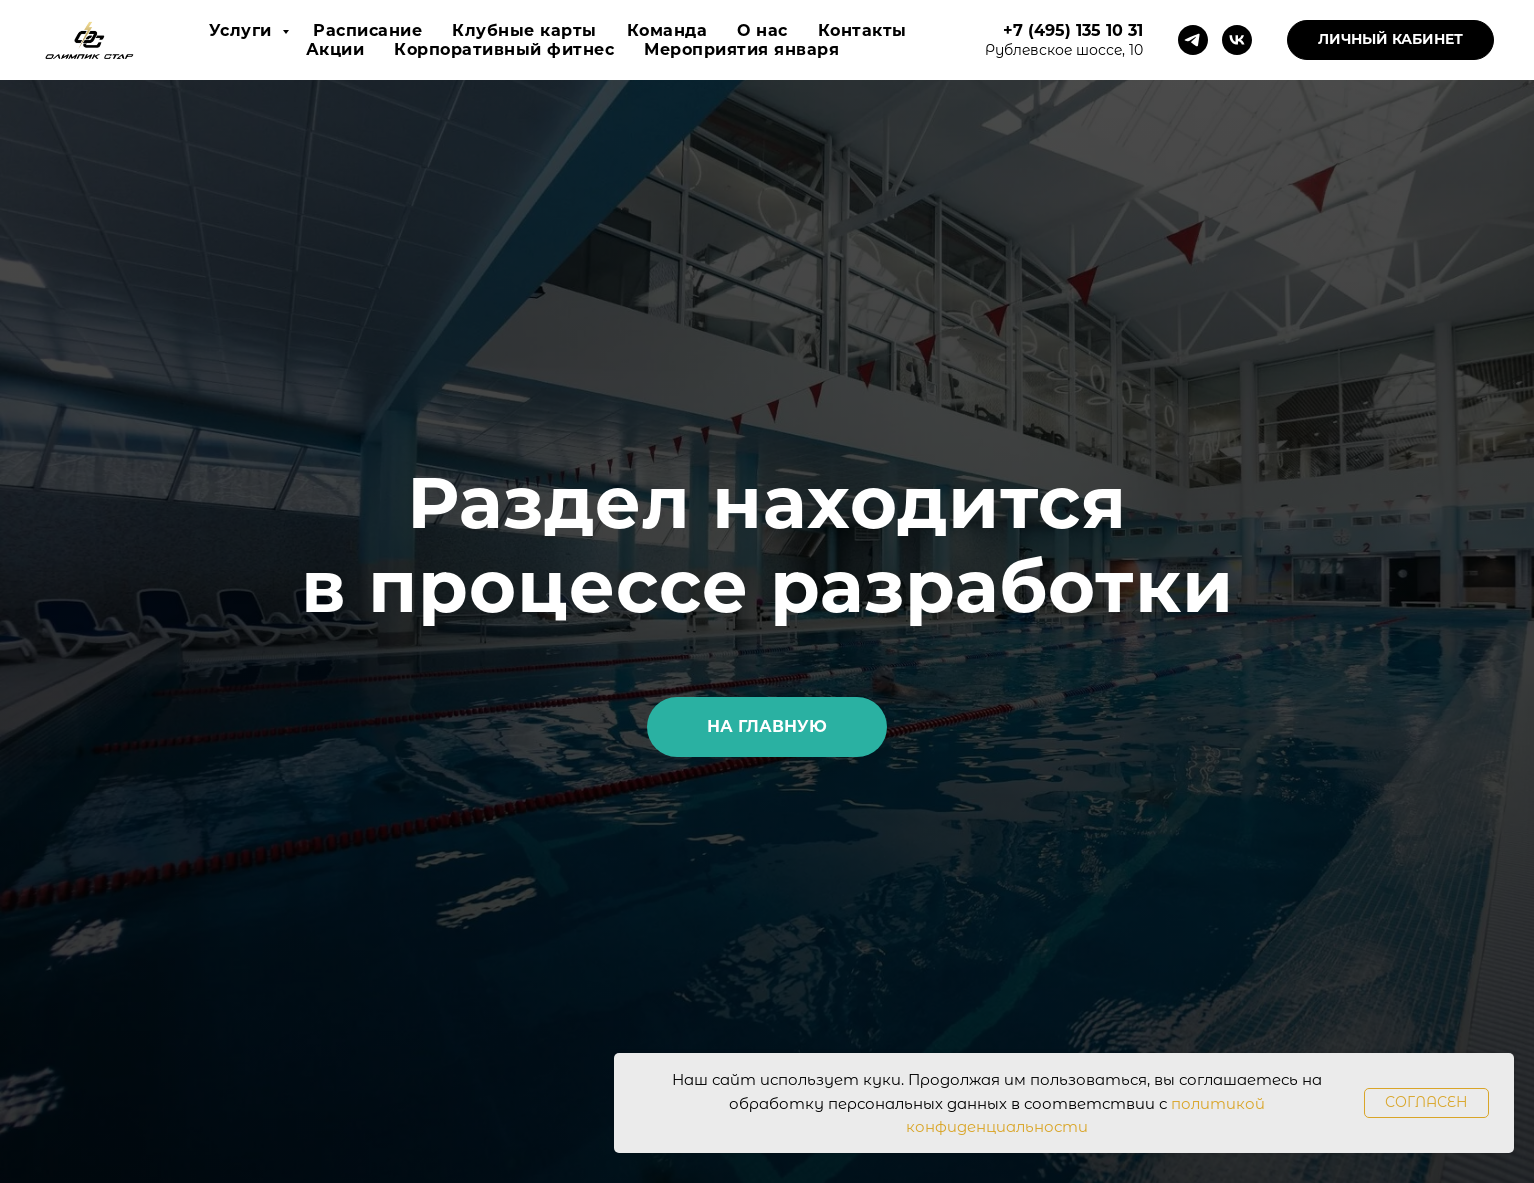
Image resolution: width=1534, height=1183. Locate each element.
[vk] (1237, 40)
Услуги (243, 30)
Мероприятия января (741, 49)
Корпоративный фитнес (504, 49)
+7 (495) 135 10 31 (1073, 30)
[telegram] (1193, 40)
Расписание (367, 30)
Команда (667, 30)
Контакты (862, 30)
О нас (762, 30)
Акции (335, 49)
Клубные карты (524, 30)
